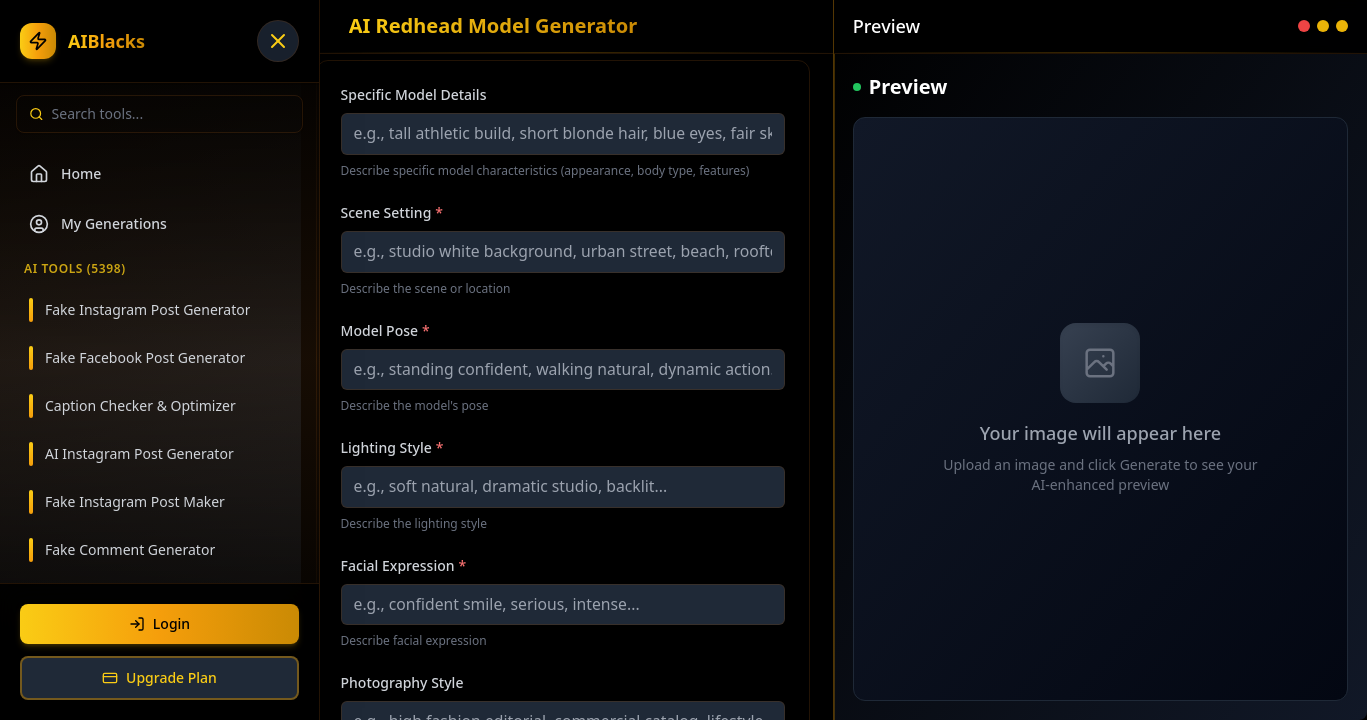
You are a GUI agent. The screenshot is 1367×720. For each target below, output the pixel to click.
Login (159, 623)
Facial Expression (404, 565)
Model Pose (385, 330)
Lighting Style (392, 447)
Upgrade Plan (159, 677)
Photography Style (402, 682)
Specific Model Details (414, 94)
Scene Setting (392, 212)
